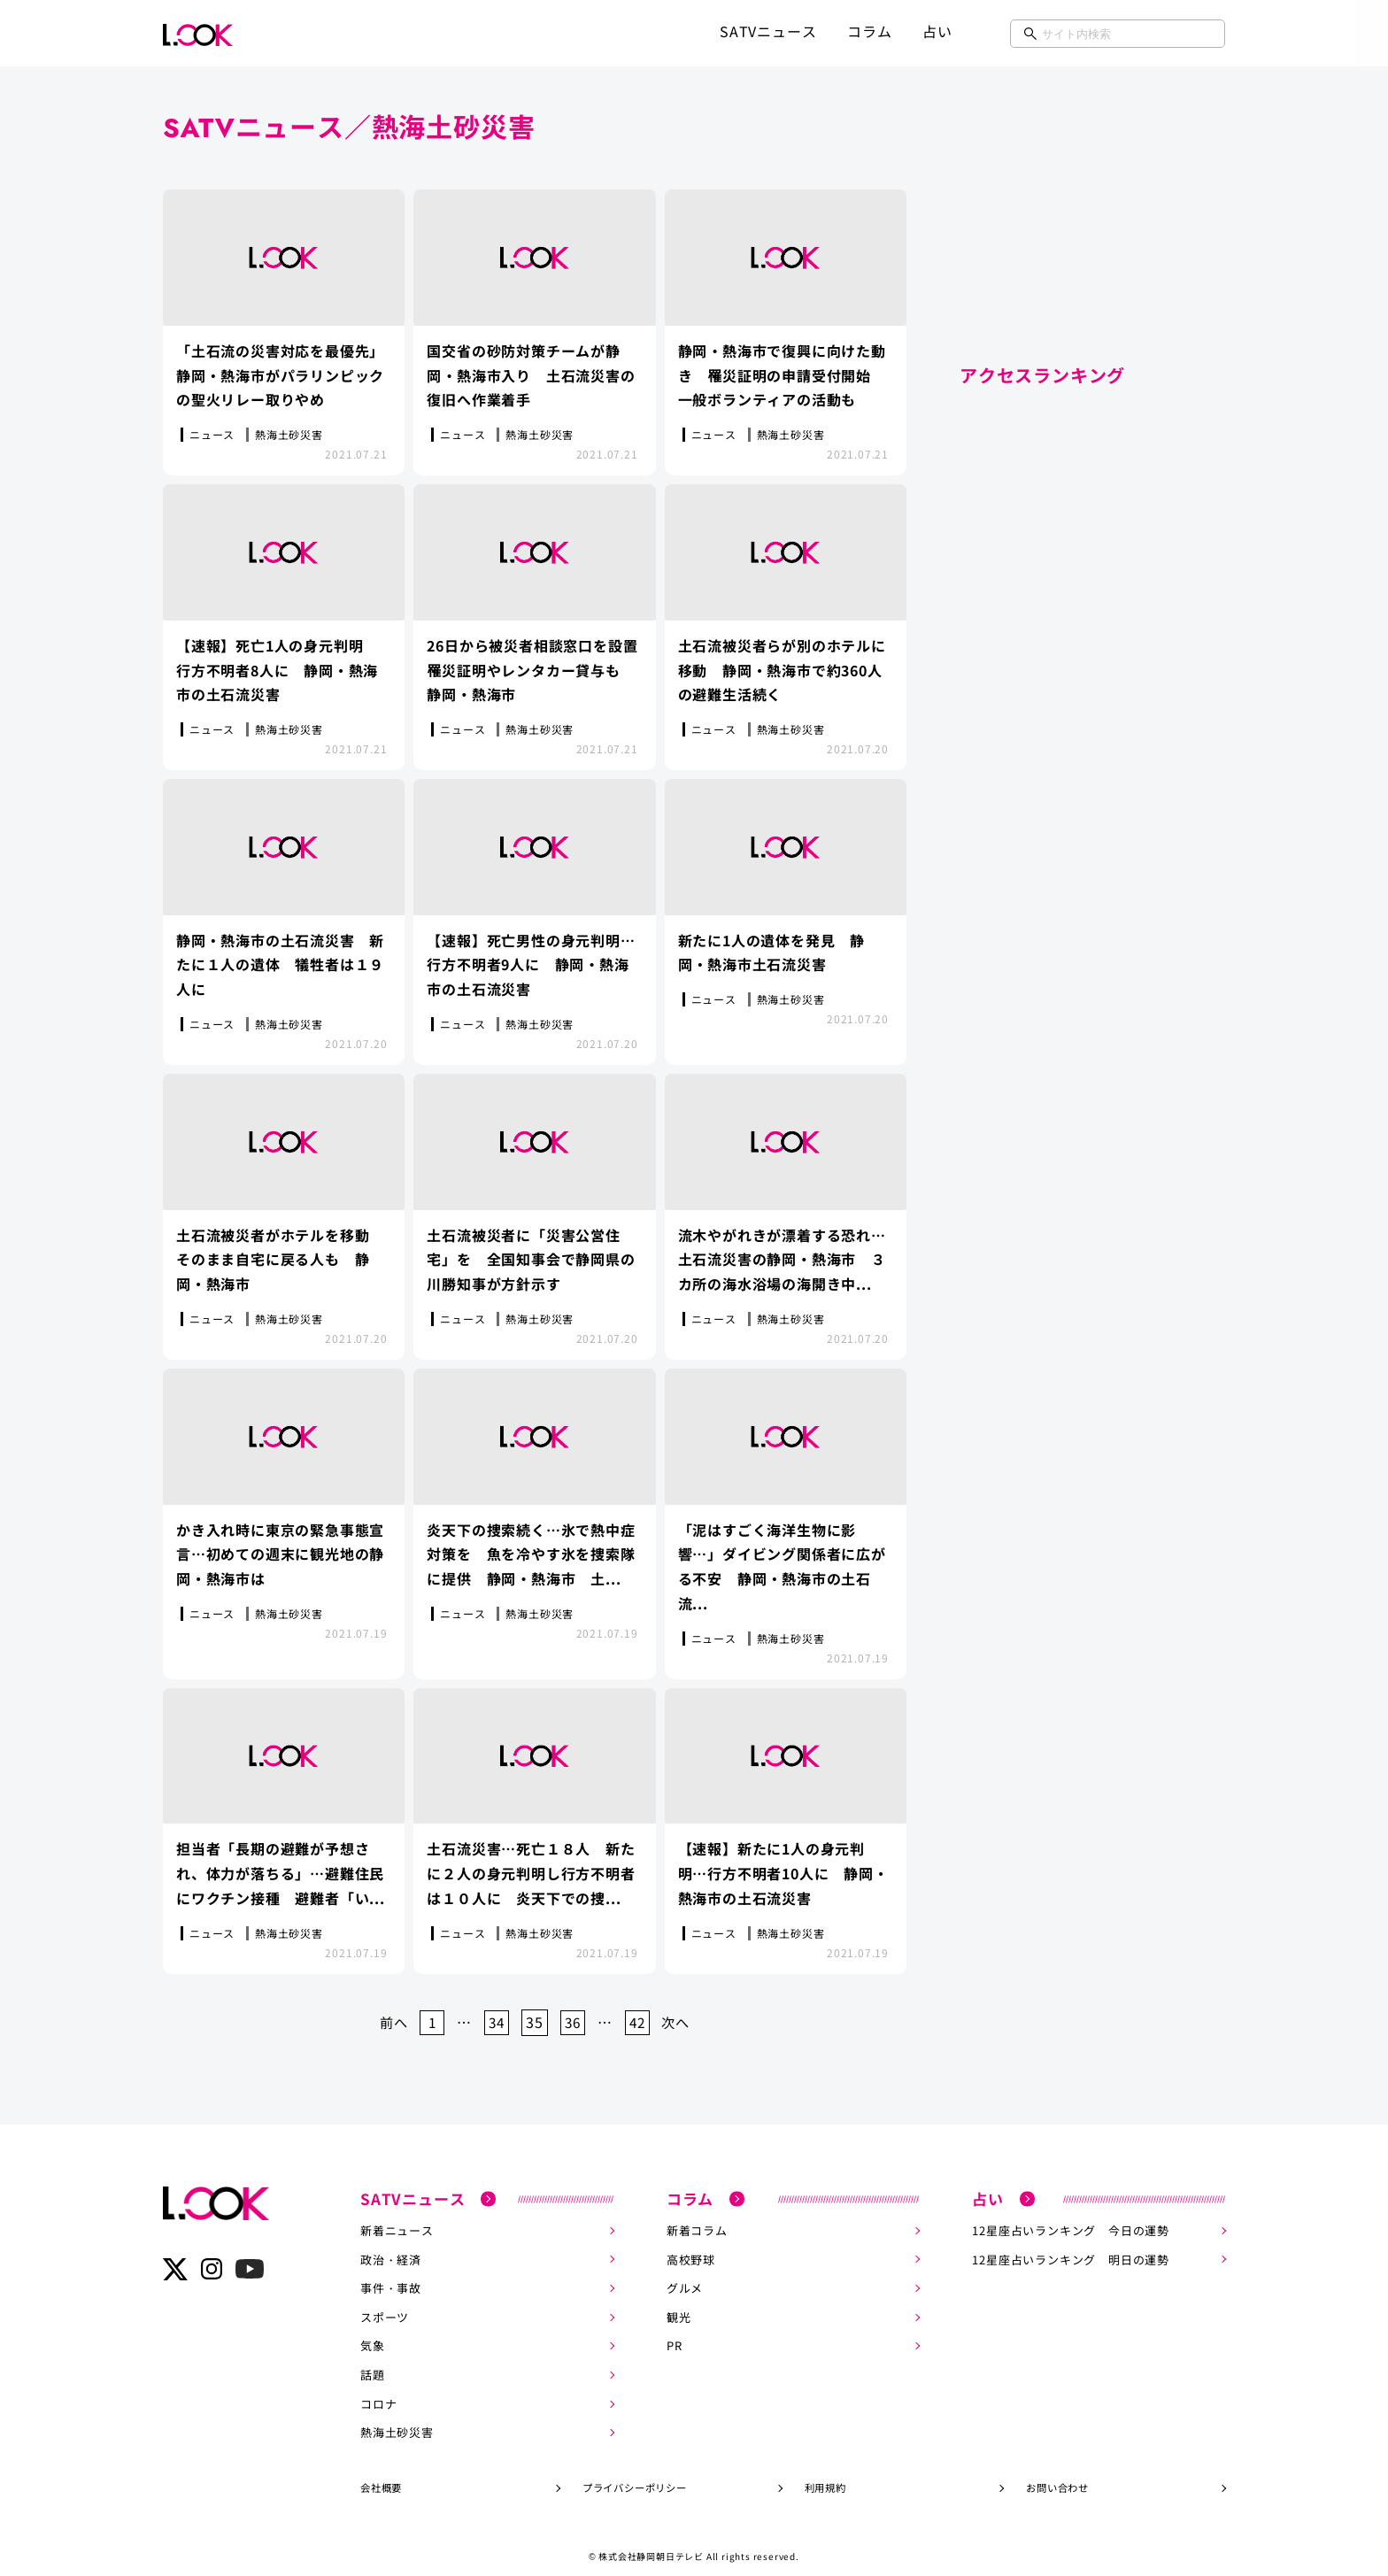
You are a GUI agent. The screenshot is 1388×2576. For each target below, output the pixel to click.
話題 (372, 2357)
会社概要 (381, 2469)
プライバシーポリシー (634, 2469)
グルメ (685, 2272)
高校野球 (691, 2244)
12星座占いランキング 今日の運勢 (1070, 2216)
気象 (372, 2329)
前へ (386, 2007)
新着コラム (697, 2216)
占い (937, 31)
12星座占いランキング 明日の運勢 (1070, 2244)
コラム (869, 31)
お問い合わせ (1057, 2469)
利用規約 (825, 2469)
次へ (683, 2007)
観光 (679, 2301)
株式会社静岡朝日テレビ (651, 2537)
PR (674, 2329)
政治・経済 (390, 2244)
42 (642, 2007)
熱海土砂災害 (397, 2414)
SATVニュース (768, 31)
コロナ (378, 2386)
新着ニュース (397, 2216)
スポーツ (384, 2301)
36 (574, 2007)
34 (495, 2007)
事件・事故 (390, 2272)
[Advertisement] (1092, 221)
